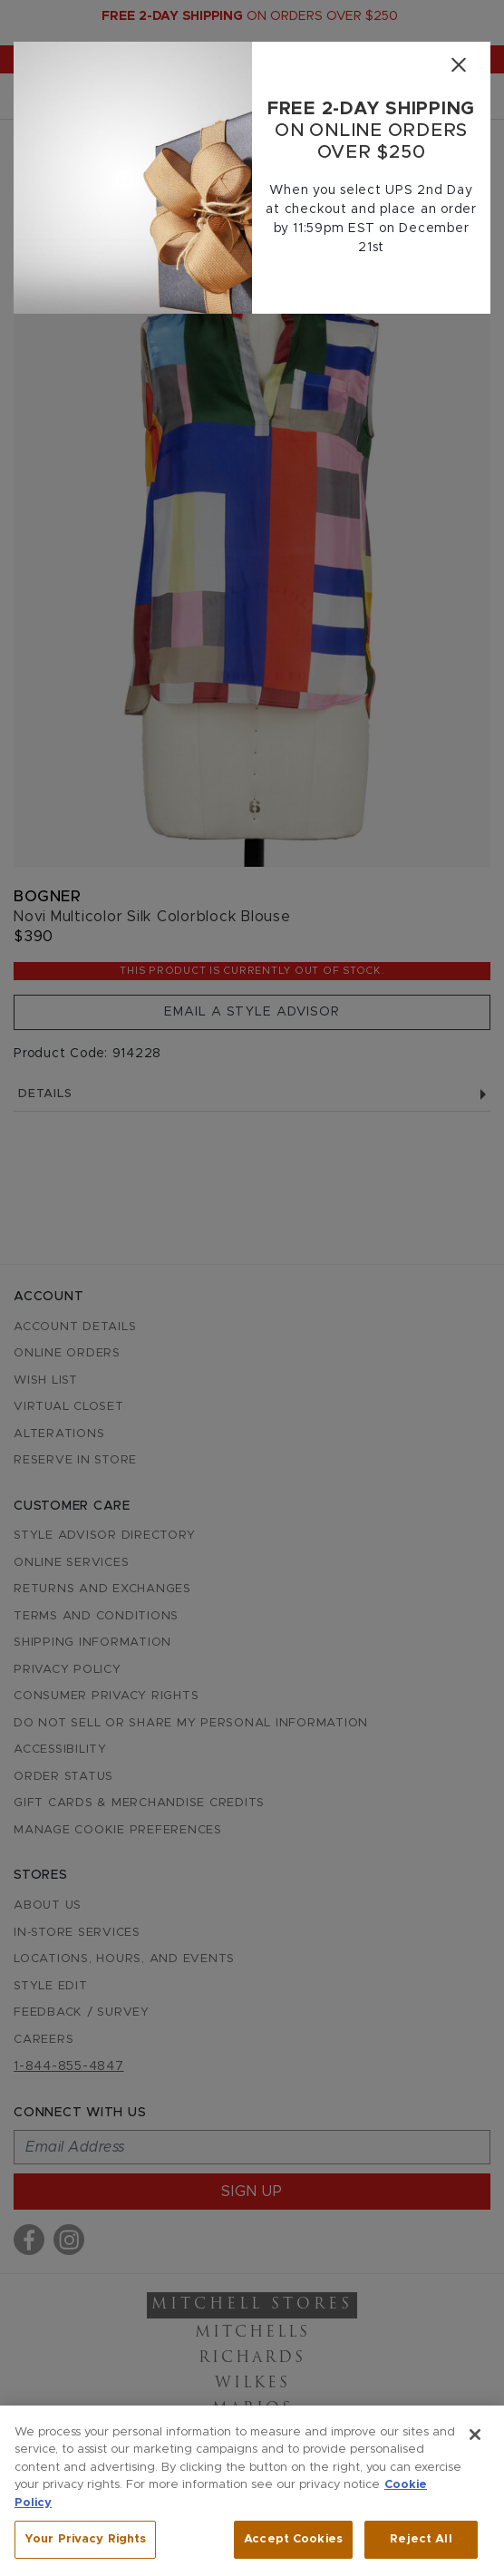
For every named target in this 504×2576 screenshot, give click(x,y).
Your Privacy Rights (85, 2539)
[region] (252, 2491)
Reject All (420, 2539)
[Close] (458, 65)
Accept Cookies (293, 2539)
